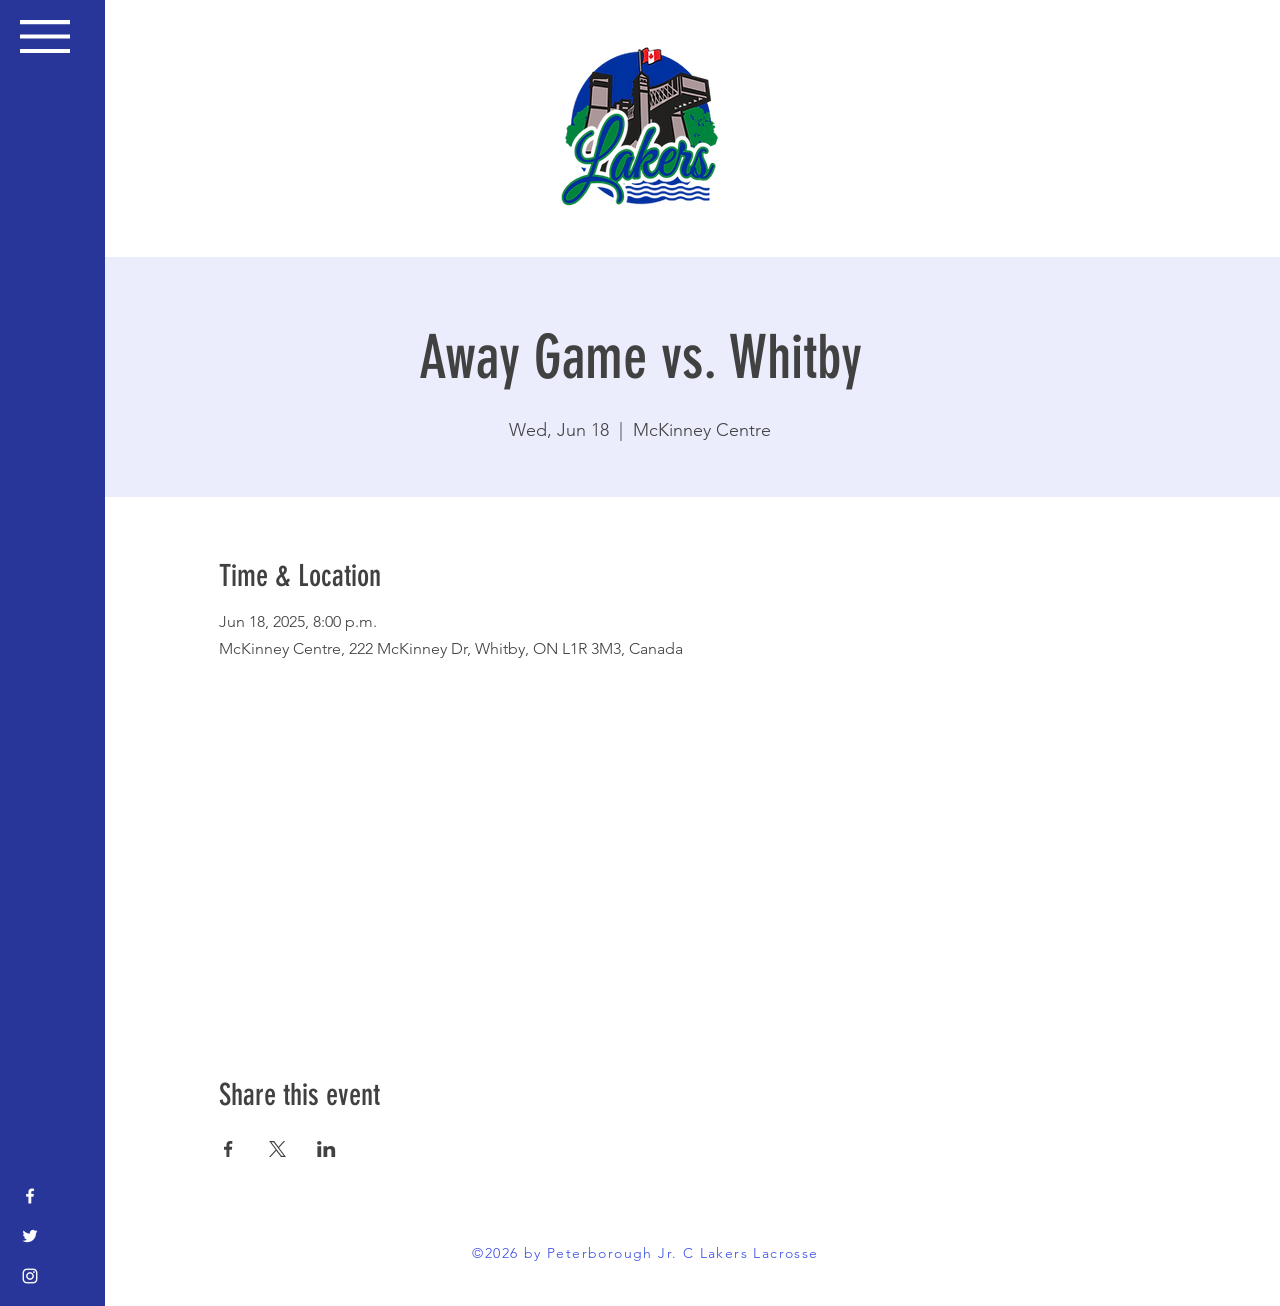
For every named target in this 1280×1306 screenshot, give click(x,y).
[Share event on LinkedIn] (326, 1149)
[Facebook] (30, 1196)
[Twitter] (30, 1236)
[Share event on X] (277, 1149)
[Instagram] (30, 1276)
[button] (45, 36)
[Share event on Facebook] (228, 1149)
